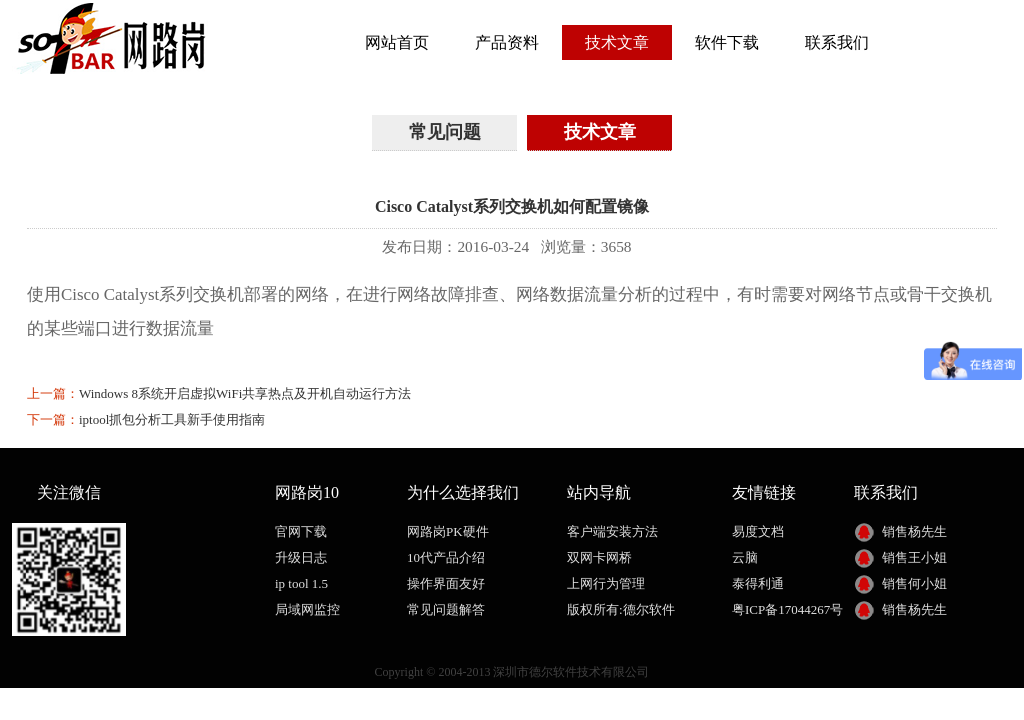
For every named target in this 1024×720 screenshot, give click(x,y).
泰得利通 (758, 583)
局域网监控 (307, 609)
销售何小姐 (914, 583)
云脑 (745, 557)
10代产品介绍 (446, 557)
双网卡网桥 (599, 557)
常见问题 (445, 132)
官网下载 (301, 531)
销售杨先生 (914, 531)
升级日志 (301, 557)
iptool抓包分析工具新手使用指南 (172, 419)
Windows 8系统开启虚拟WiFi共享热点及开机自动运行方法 (245, 393)
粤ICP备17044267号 (787, 609)
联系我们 (837, 42)
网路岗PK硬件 (448, 531)
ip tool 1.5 (301, 583)
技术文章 (617, 42)
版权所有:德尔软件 (621, 609)
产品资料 (507, 42)
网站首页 (397, 42)
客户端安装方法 (612, 531)
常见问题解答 (446, 609)
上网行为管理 (606, 583)
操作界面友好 (446, 583)
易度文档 (758, 531)
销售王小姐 (914, 557)
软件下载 (727, 42)
